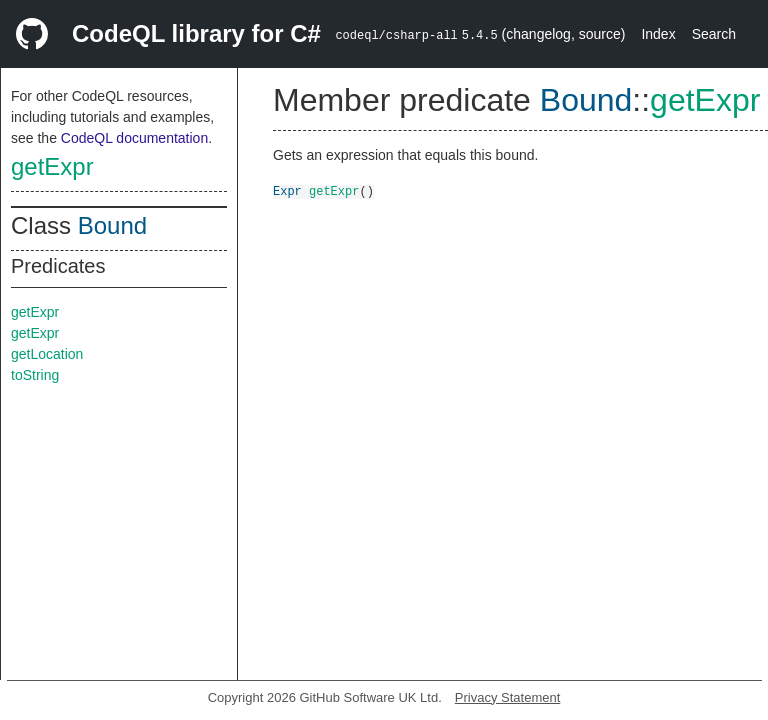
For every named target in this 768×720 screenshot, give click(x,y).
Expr (287, 190)
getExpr (52, 166)
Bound (112, 225)
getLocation (47, 354)
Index (658, 34)
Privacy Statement (508, 697)
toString (35, 375)
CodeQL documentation (134, 138)
